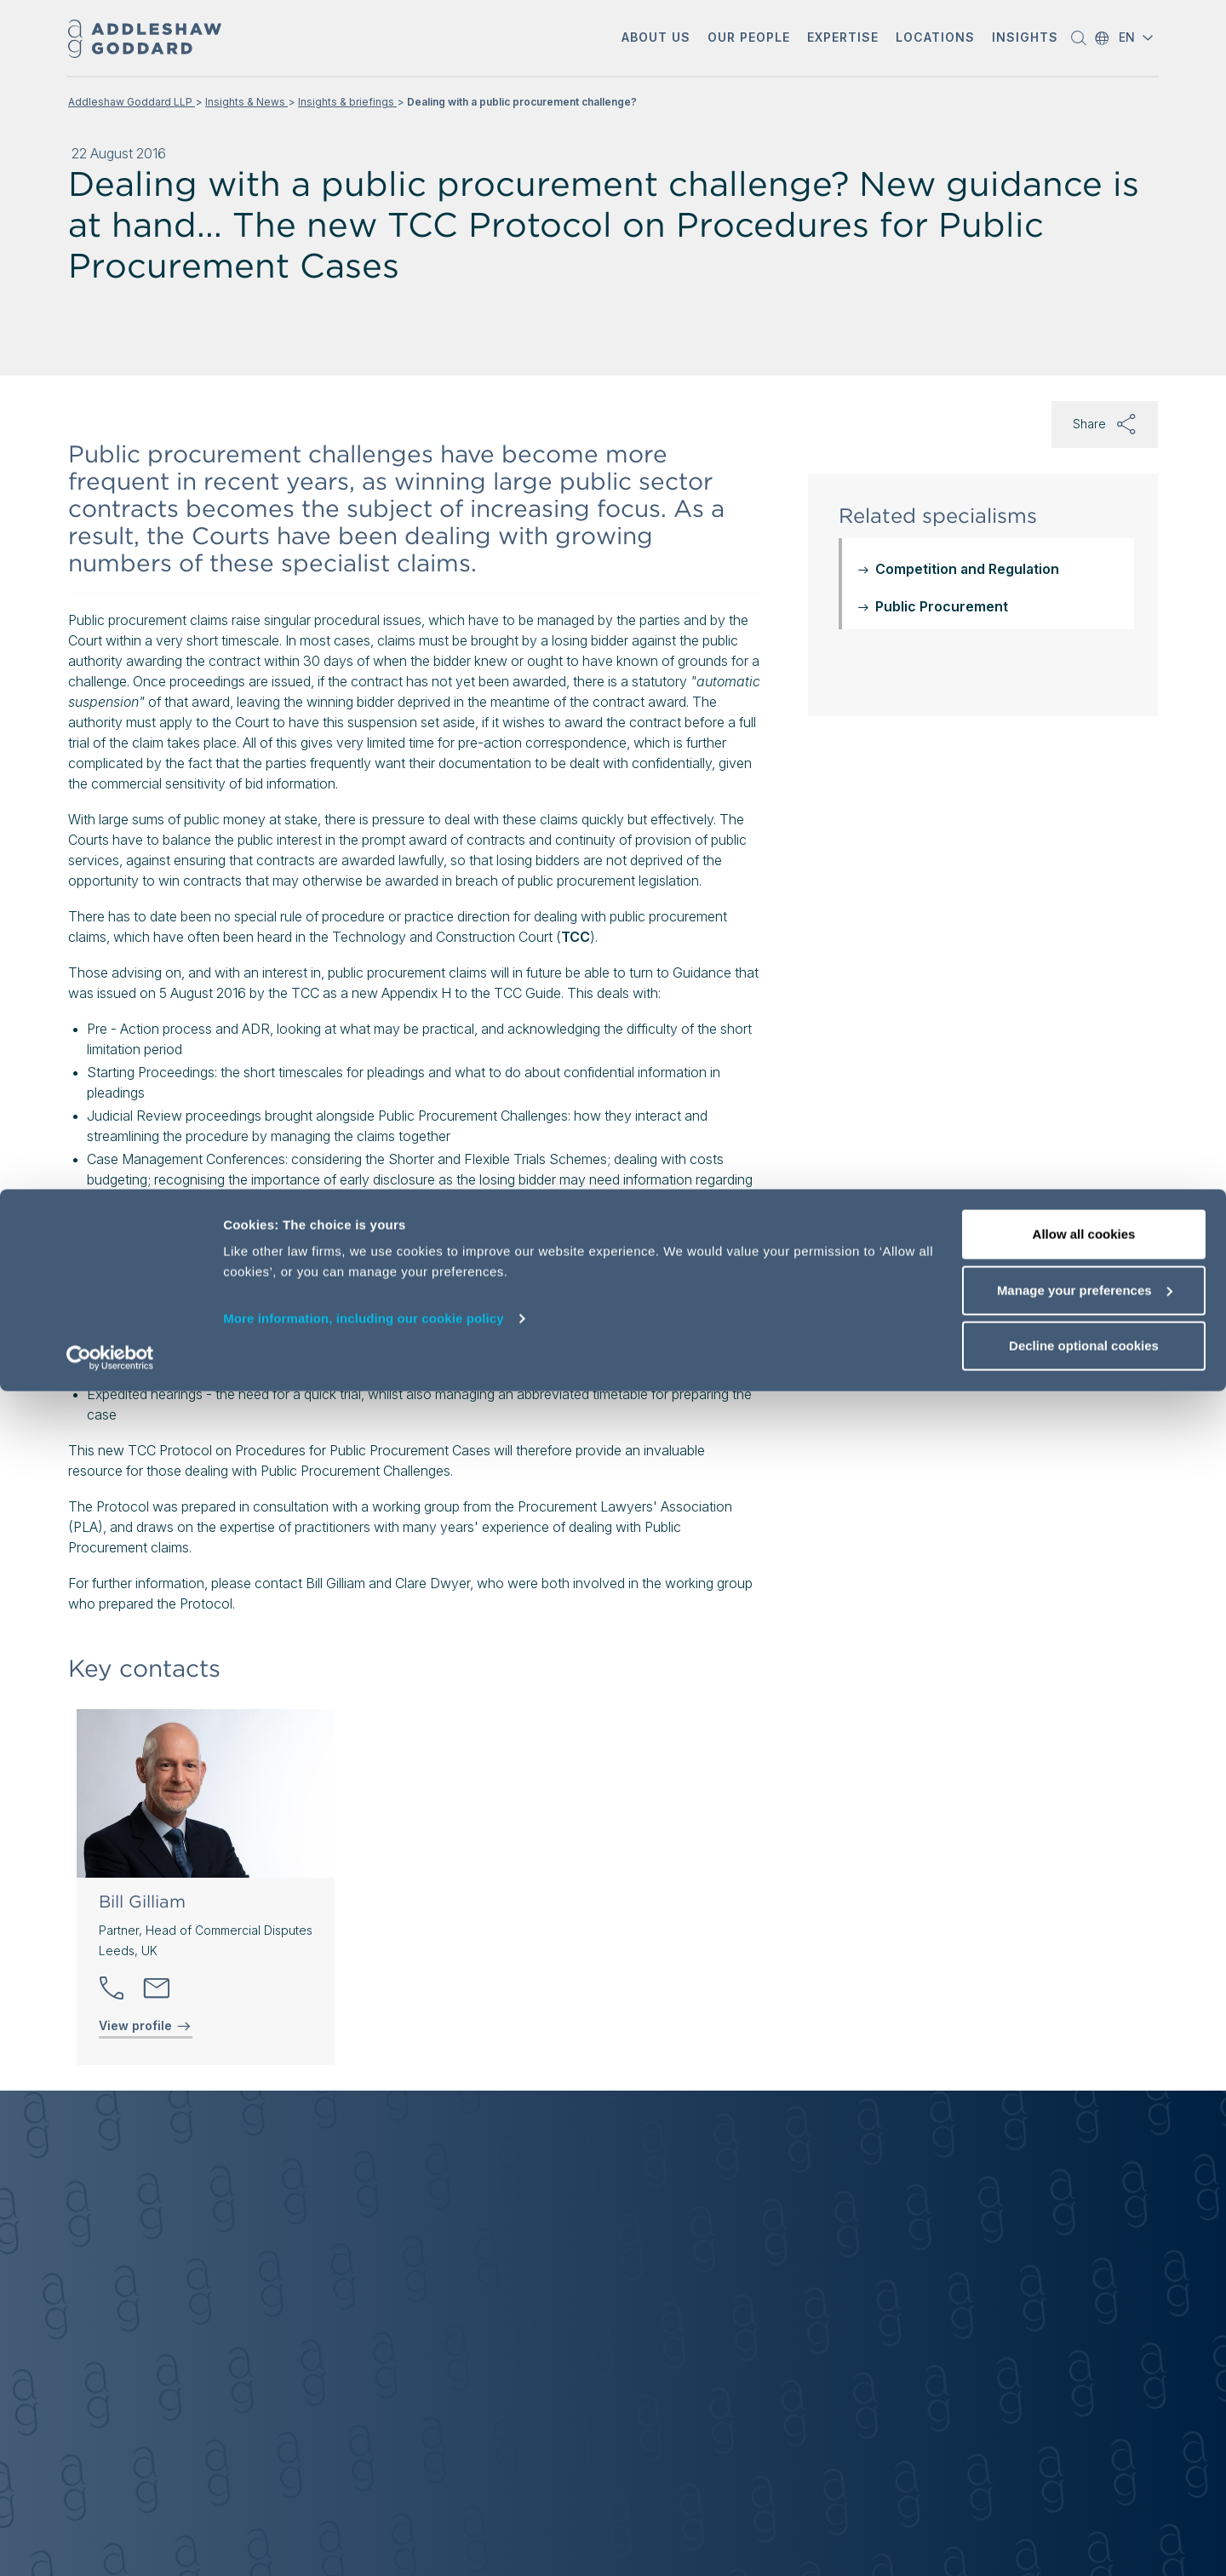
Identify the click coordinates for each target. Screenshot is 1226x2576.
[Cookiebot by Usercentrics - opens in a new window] (110, 2543)
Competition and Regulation (967, 568)
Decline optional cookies (1084, 2530)
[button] (656, 38)
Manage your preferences (1084, 2475)
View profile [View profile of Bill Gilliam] (145, 2025)
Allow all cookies (1084, 2419)
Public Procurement (941, 606)
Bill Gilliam (142, 1901)
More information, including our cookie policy (363, 2503)
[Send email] (157, 1988)
